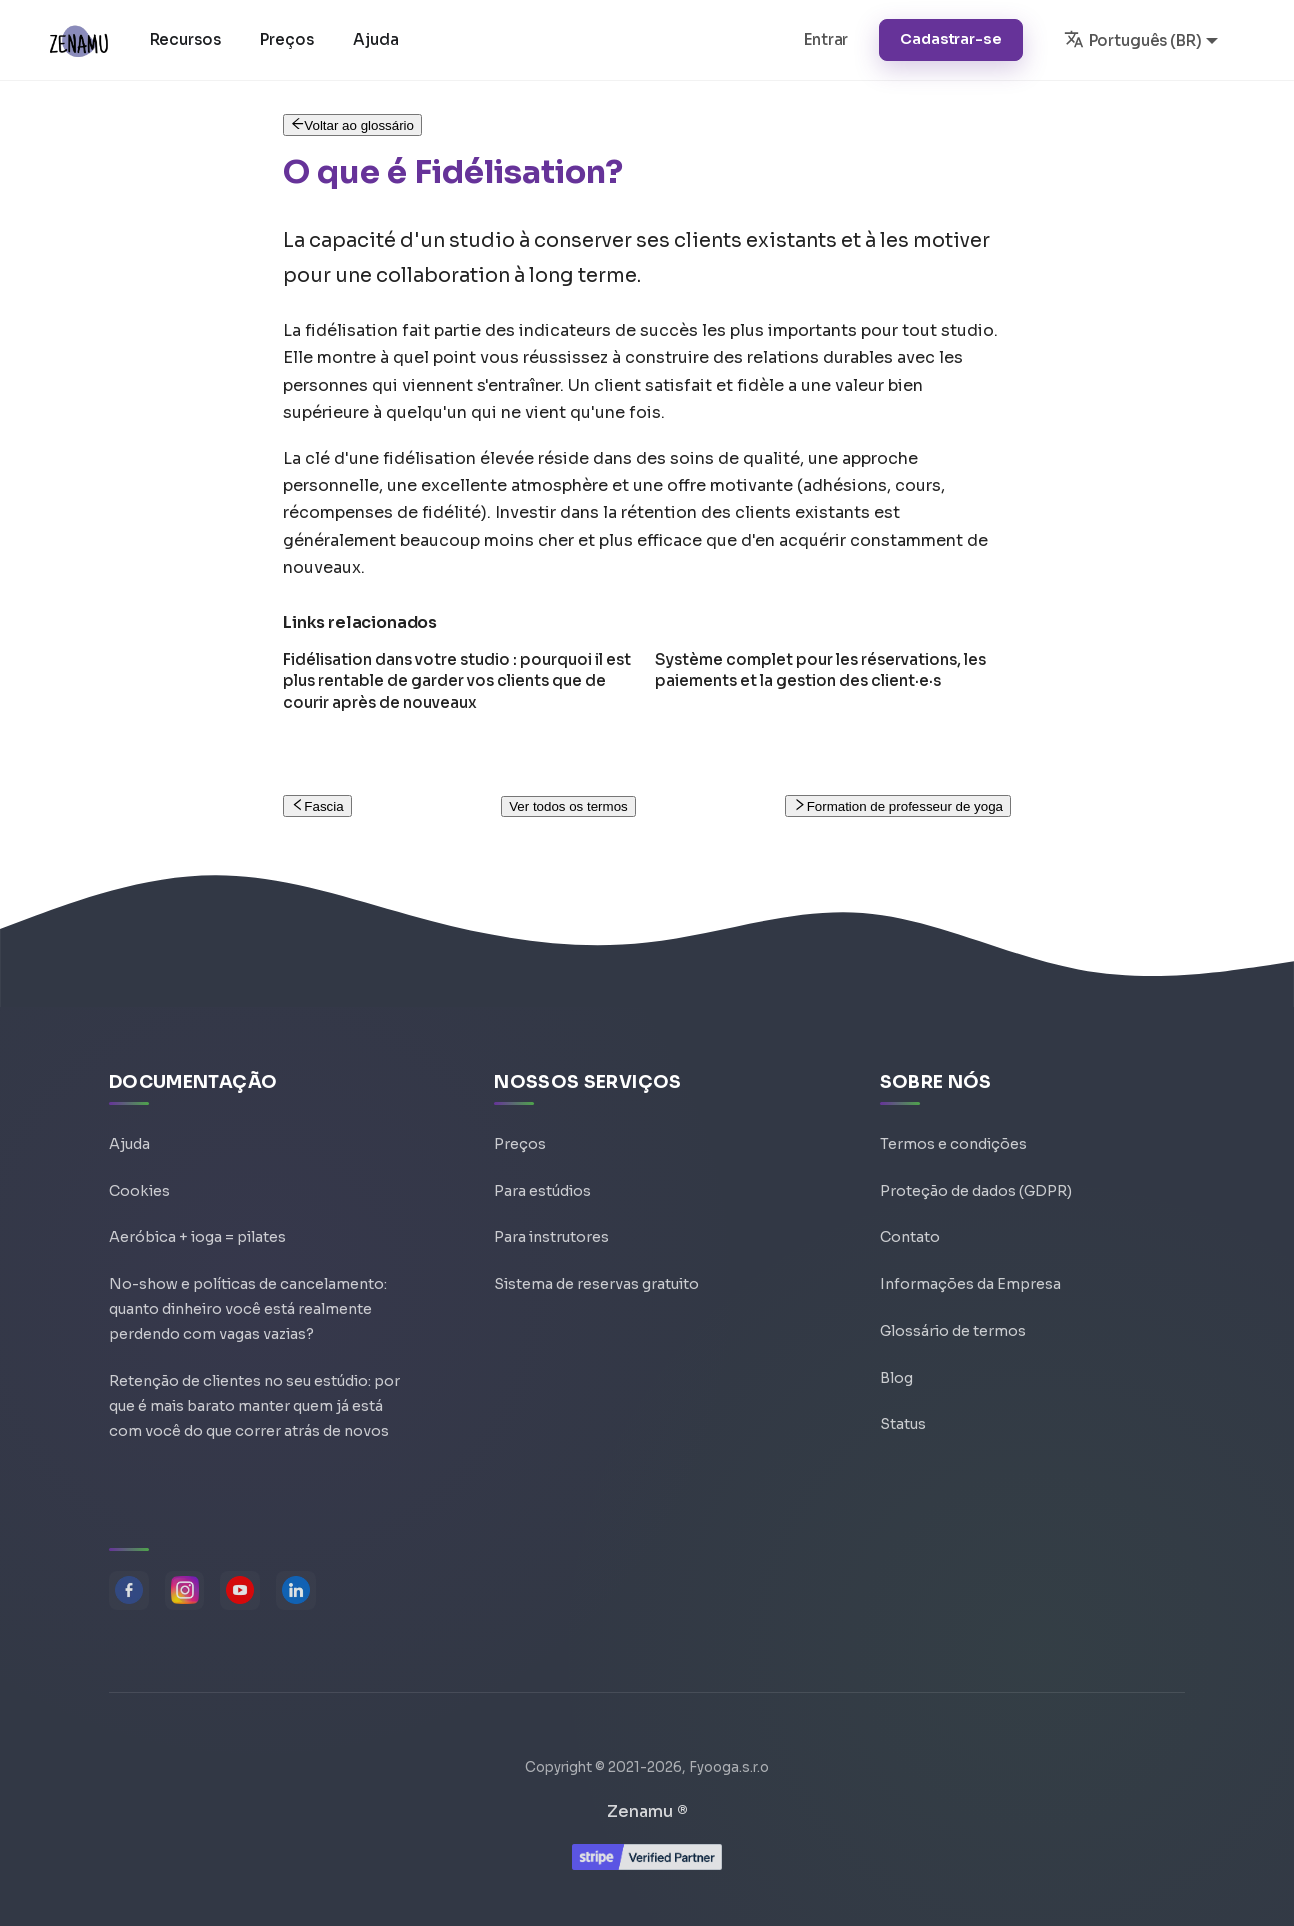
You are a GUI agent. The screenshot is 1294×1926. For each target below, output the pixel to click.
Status (903, 1408)
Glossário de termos (953, 1312)
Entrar (826, 39)
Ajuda (378, 39)
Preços (289, 39)
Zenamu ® (647, 1811)
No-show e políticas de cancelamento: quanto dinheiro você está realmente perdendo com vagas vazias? (248, 1293)
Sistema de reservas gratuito (596, 1264)
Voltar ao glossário (352, 125)
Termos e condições (953, 1120)
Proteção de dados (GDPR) (976, 1168)
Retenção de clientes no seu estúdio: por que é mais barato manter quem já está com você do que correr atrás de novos (254, 1399)
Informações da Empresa (970, 1264)
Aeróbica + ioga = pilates (197, 1216)
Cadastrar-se (950, 39)
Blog (896, 1360)
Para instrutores (551, 1216)
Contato (910, 1216)
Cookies (139, 1168)
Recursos (187, 39)
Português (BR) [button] (1133, 39)
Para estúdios (542, 1168)
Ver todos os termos (568, 806)
